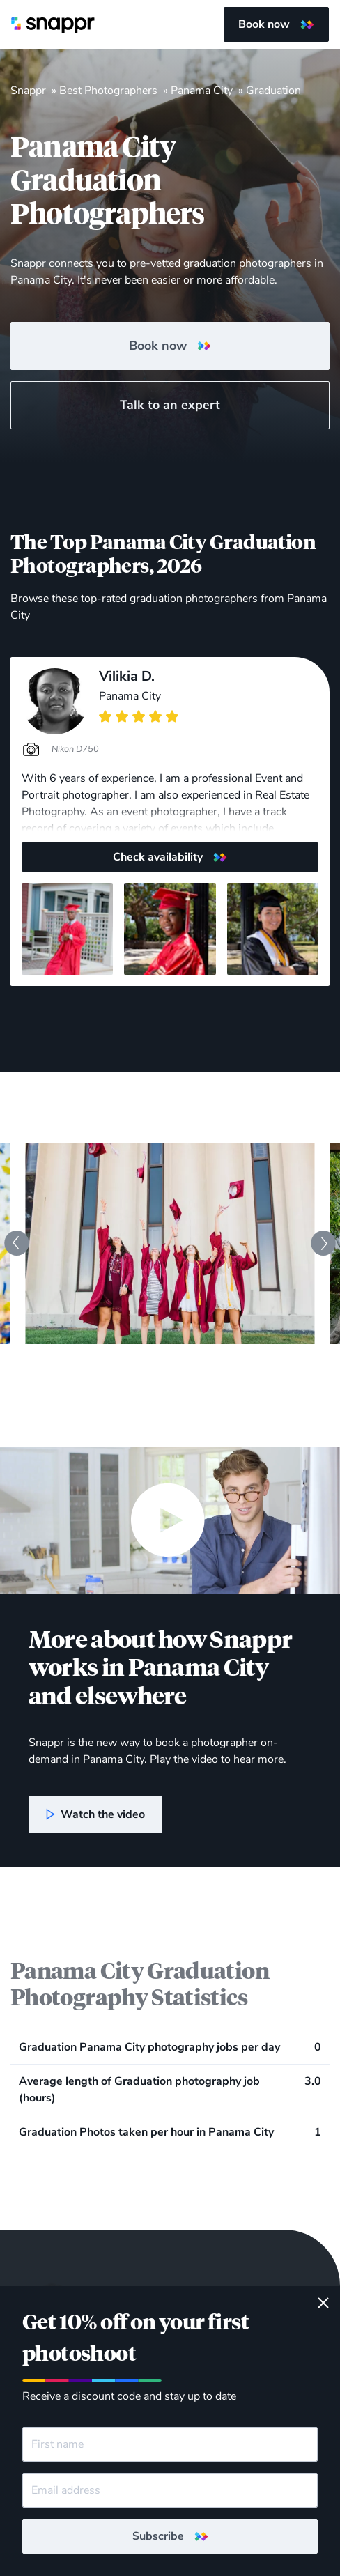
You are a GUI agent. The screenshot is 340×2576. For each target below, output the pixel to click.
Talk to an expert (170, 404)
